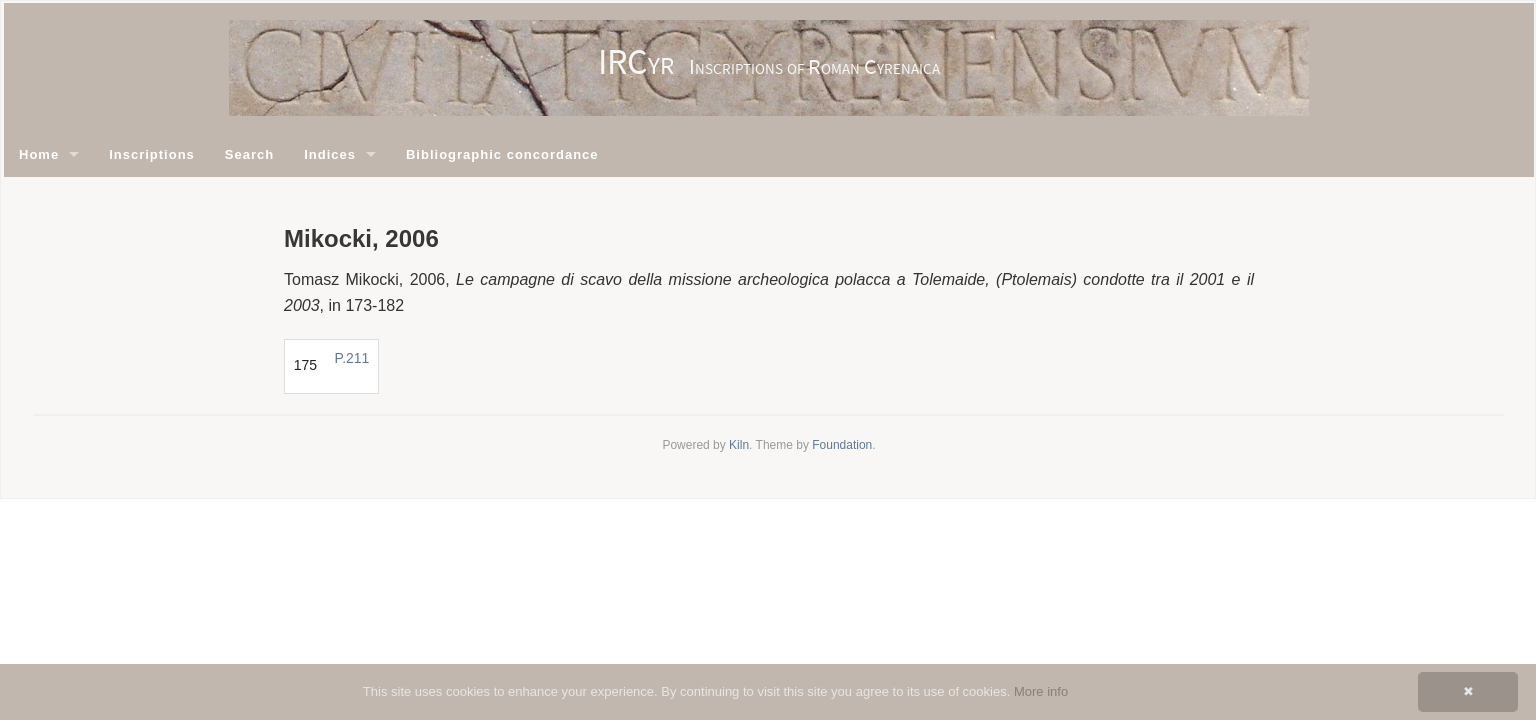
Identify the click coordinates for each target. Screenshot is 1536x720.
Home (39, 154)
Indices (330, 154)
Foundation (842, 445)
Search (249, 154)
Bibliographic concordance (502, 154)
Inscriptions (152, 154)
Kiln (739, 445)
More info (1041, 691)
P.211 (352, 358)
